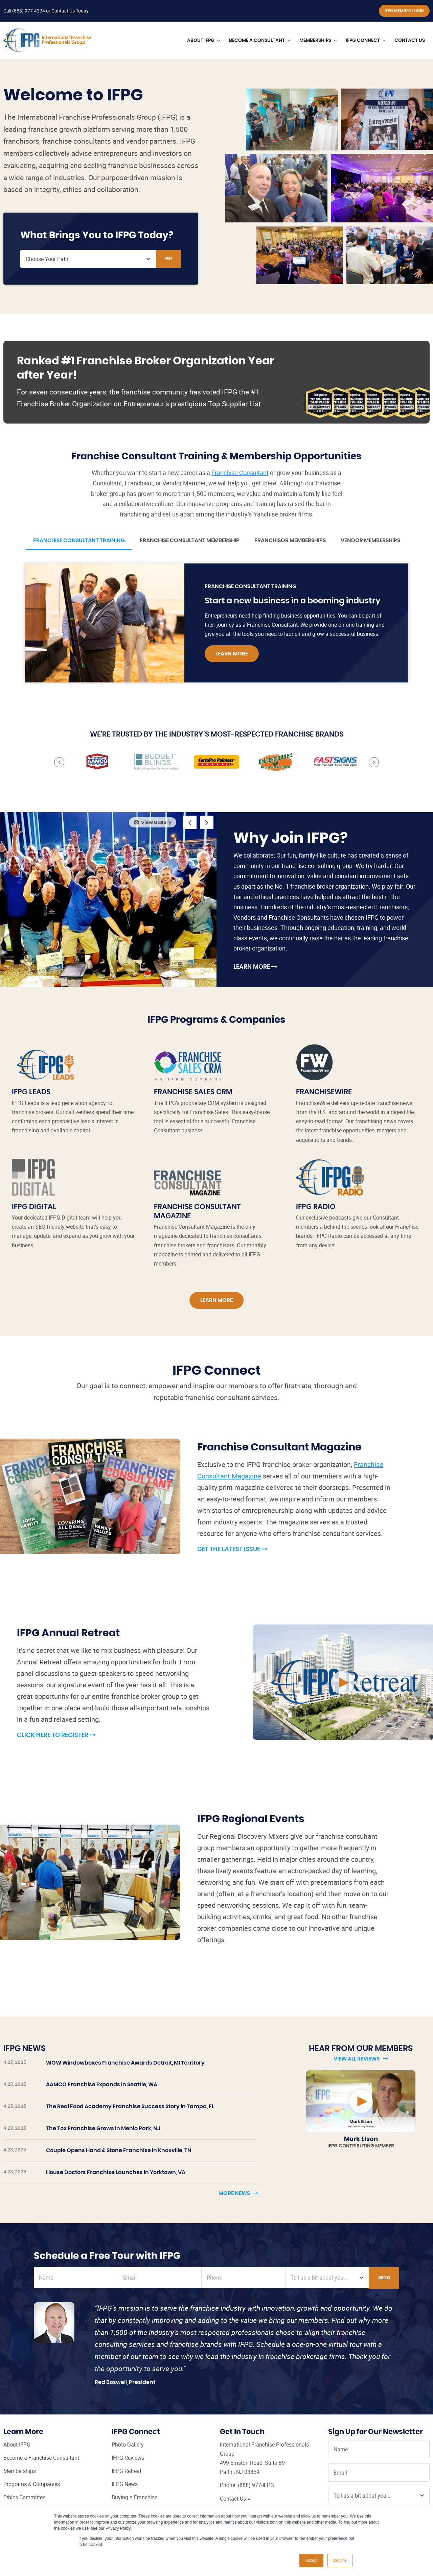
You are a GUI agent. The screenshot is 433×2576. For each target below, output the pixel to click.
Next (374, 762)
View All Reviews (361, 2059)
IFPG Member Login (404, 11)
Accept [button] (311, 2560)
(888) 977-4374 (28, 10)
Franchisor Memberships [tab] (290, 540)
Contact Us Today (70, 10)
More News (238, 2193)
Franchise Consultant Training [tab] (79, 540)
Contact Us (235, 2498)
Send (384, 2278)
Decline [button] (340, 2560)
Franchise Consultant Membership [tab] (190, 540)
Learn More (231, 653)
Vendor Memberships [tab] (370, 540)
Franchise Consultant (240, 472)
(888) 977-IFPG (256, 2485)
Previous (59, 762)
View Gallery (153, 822)
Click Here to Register (56, 1735)
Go (169, 259)
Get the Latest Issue (232, 1549)
